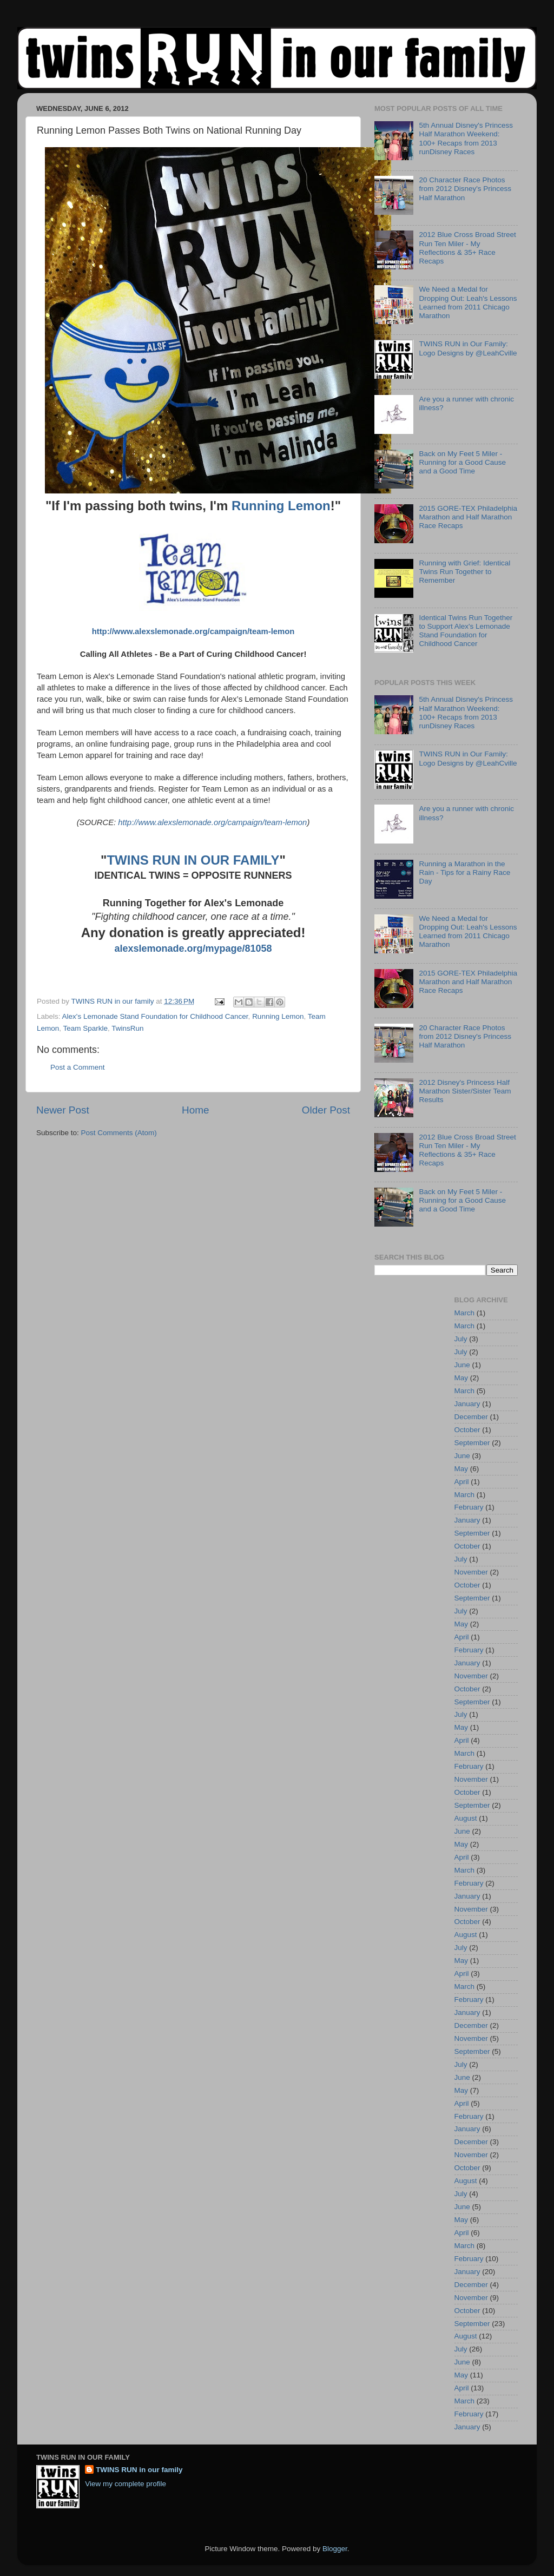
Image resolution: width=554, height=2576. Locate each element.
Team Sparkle (85, 1028)
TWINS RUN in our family (139, 2470)
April (461, 1482)
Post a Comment (77, 1067)
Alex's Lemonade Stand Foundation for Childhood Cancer (155, 1016)
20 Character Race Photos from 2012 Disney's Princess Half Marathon (465, 188)
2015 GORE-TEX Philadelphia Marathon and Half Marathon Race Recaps (468, 517)
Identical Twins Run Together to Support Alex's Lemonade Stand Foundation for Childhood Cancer (465, 631)
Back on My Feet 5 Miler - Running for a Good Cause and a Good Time (462, 462)
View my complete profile (125, 2484)
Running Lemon (281, 505)
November (471, 1572)
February (469, 1507)
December (471, 1417)
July (460, 1339)
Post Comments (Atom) (119, 1133)
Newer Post (62, 1110)
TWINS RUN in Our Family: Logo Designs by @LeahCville (468, 348)
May (461, 1378)
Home (195, 1110)
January (467, 1404)
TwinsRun (127, 1028)
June (462, 1365)
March (464, 1313)
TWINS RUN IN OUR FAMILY (193, 860)
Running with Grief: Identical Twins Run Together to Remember (464, 571)
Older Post (326, 1110)
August (465, 1818)
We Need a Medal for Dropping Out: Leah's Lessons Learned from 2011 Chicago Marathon (468, 302)
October (467, 1430)
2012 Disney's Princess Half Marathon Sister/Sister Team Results (465, 1091)
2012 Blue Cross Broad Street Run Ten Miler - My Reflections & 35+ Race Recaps (467, 247)
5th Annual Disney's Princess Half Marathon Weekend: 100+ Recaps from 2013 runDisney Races (466, 138)
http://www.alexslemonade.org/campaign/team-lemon (193, 631)
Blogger (334, 2549)
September (472, 1443)
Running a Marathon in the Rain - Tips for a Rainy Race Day (464, 872)
